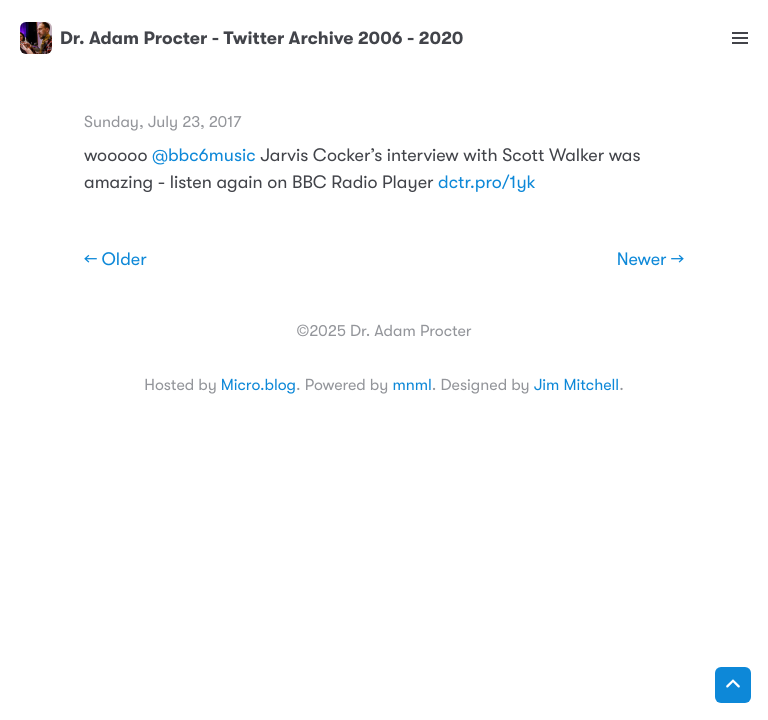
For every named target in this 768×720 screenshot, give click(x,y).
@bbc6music (204, 156)
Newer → (650, 260)
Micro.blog (258, 385)
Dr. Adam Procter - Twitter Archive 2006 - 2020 (241, 38)
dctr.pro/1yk (487, 183)
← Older (115, 260)
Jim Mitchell (576, 385)
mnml (411, 385)
